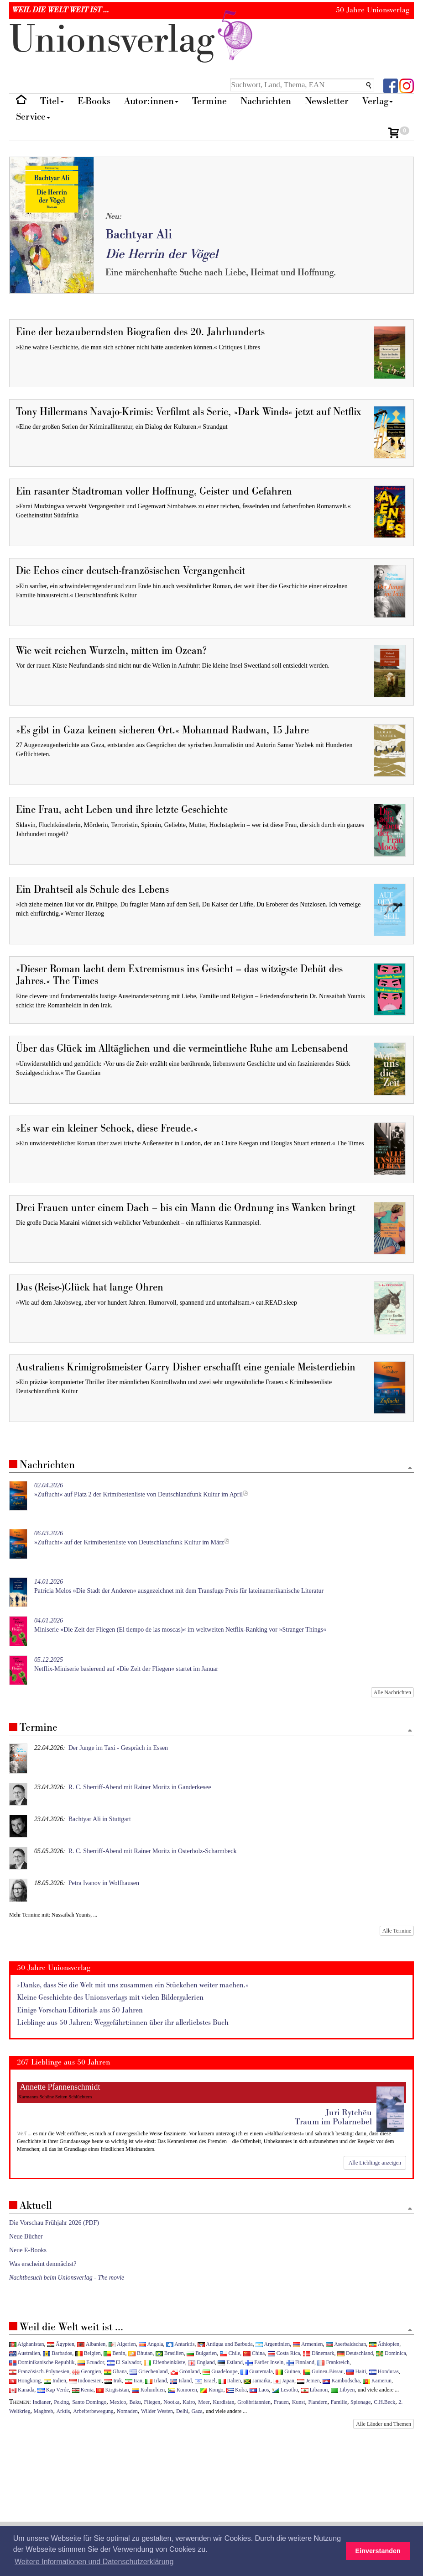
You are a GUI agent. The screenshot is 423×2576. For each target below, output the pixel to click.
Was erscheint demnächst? (42, 2263)
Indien (55, 2380)
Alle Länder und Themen (383, 2424)
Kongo (211, 2389)
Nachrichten (265, 101)
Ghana (115, 2371)
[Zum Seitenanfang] (410, 1468)
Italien (230, 2380)
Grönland (185, 2371)
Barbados (57, 2353)
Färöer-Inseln (264, 2362)
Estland (230, 2362)
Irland (156, 2380)
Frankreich (333, 2362)
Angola (151, 2344)
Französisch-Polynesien (39, 2371)
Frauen (281, 2402)
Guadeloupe (220, 2371)
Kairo (189, 2402)
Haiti (356, 2371)
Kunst (298, 2402)
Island (181, 2380)
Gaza (196, 2411)
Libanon (314, 2389)
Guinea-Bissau (323, 2371)
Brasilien (170, 2353)
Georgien (86, 2371)
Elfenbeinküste (164, 2362)
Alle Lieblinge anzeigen (375, 2163)
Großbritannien (254, 2402)
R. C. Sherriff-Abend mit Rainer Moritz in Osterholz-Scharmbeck (152, 1851)
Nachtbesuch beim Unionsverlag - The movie (66, 2277)
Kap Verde (53, 2389)
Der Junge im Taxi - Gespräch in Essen (118, 1747)
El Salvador (124, 2362)
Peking (61, 2402)
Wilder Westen (157, 2411)
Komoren (182, 2389)
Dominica (391, 2353)
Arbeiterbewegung (93, 2411)
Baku (135, 2402)
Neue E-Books (28, 2250)
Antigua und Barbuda (225, 2344)
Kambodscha (341, 2380)
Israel (205, 2380)
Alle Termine (396, 1931)
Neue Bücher (25, 2236)
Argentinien (273, 2344)
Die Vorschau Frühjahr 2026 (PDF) (54, 2222)
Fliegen (152, 2402)
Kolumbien (148, 2389)
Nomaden (127, 2411)
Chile (230, 2353)
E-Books (94, 101)
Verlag (377, 101)
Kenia (83, 2389)
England (201, 2362)
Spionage (360, 2402)
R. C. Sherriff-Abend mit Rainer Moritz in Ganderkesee (139, 1787)
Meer (203, 2402)
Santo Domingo (89, 2402)
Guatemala (256, 2371)
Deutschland (355, 2353)
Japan (283, 2380)
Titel (52, 101)
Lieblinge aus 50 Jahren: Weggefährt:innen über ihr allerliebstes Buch (123, 2022)
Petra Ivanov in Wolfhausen (103, 1883)
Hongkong (25, 2380)
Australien (24, 2353)
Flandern (317, 2402)
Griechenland (148, 2371)
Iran (133, 2380)
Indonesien (85, 2380)
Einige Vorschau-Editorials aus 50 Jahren (80, 2010)
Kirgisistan (112, 2389)
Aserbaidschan (346, 2344)
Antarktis (180, 2344)
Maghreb (43, 2411)
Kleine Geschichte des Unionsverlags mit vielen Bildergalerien (110, 1997)
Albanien (91, 2344)
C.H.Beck (384, 2402)
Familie (339, 2402)
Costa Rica (284, 2353)
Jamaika (257, 2380)
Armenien (308, 2344)
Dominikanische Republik (41, 2362)
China (254, 2353)
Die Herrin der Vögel (161, 254)
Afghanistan (26, 2344)
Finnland (300, 2362)
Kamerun (377, 2380)
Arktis (63, 2411)
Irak (113, 2380)
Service (33, 117)
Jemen (308, 2380)
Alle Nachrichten (392, 1692)
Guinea (288, 2371)
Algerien (122, 2344)
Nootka (171, 2402)
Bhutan (140, 2353)
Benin (114, 2353)
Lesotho (285, 2389)
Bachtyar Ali (138, 234)
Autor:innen (151, 101)
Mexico (118, 2402)
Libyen (343, 2389)
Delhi (182, 2411)
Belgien (88, 2353)
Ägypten (60, 2344)
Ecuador (91, 2362)
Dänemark (318, 2353)
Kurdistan (223, 2402)
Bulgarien (202, 2353)
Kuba (236, 2389)
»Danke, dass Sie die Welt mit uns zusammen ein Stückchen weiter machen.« (133, 1985)
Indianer (42, 2402)
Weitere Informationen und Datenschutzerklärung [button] (94, 2561)
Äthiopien (384, 2344)
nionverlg (132, 39)
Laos (259, 2389)
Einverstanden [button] (378, 2551)
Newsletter (327, 101)
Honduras (384, 2371)
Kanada (21, 2389)
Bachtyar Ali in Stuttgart (99, 1819)
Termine (209, 101)
